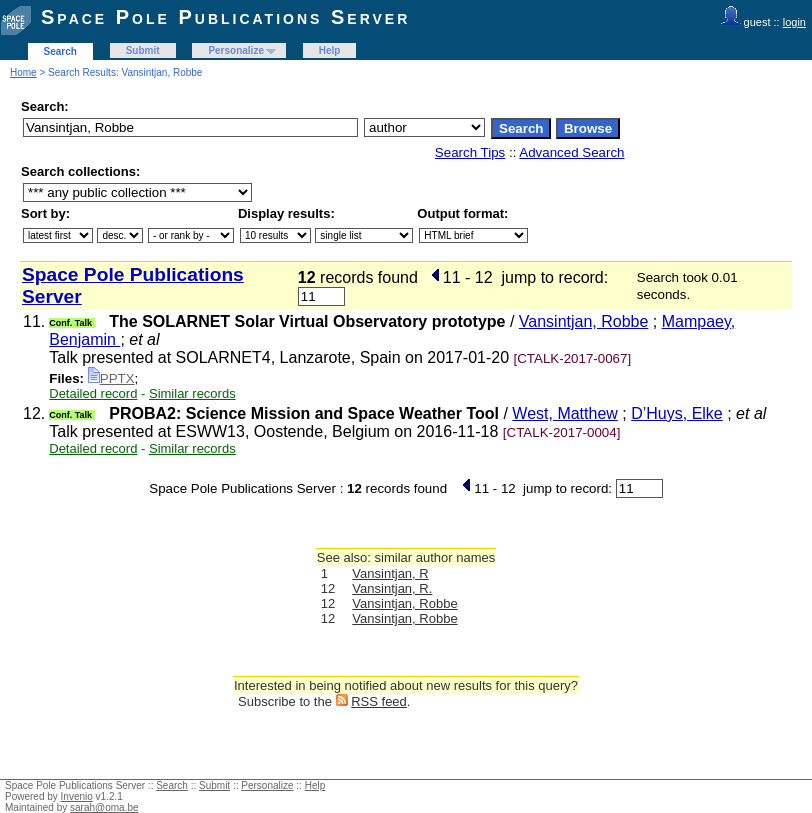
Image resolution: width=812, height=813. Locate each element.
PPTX (111, 378)
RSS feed (379, 701)
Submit (143, 50)
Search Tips (470, 152)
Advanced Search (571, 152)
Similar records (192, 393)
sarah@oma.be (104, 807)
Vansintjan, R (390, 573)
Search (60, 51)
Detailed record (93, 393)
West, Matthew (565, 413)
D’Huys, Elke (677, 413)
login (794, 22)
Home (23, 72)
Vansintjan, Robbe (584, 321)
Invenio (77, 796)
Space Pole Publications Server (225, 17)
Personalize (236, 50)
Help (330, 50)
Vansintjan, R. (392, 588)
